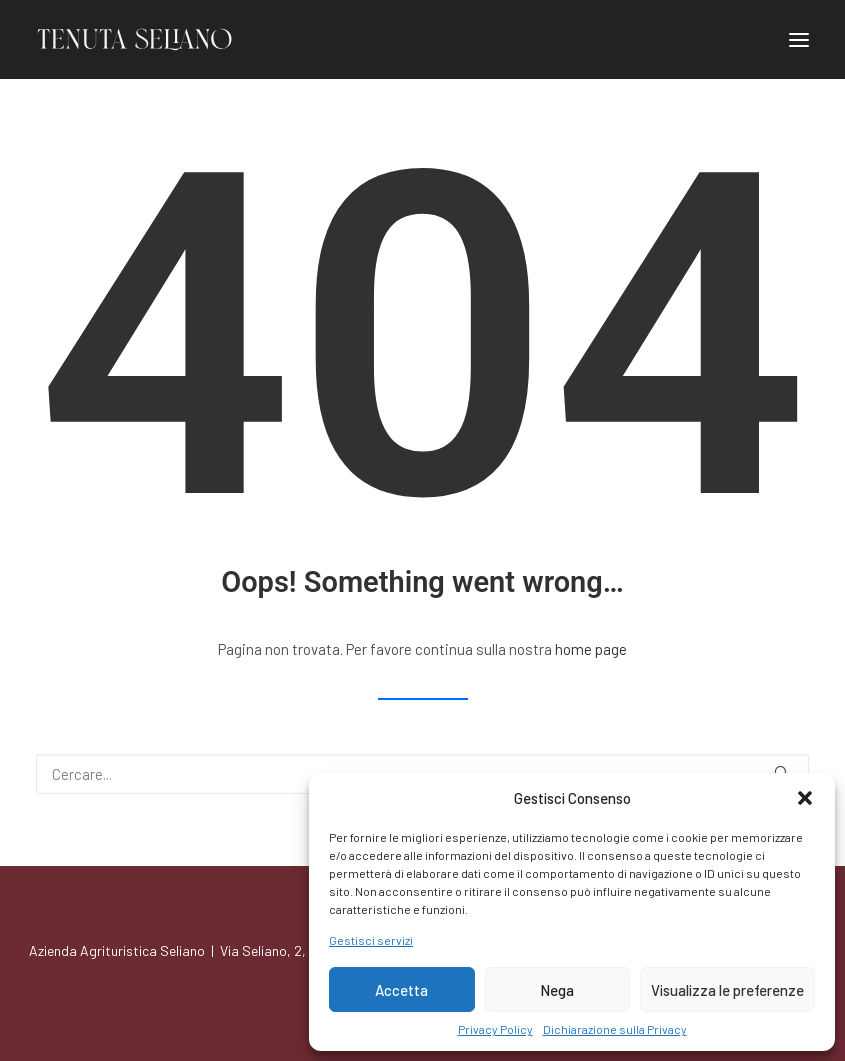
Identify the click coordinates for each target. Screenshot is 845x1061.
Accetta (401, 990)
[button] (805, 798)
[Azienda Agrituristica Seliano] (134, 39)
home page (591, 649)
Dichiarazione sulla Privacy (615, 1029)
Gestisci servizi (371, 940)
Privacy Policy (495, 1029)
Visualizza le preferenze (727, 990)
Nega (557, 990)
